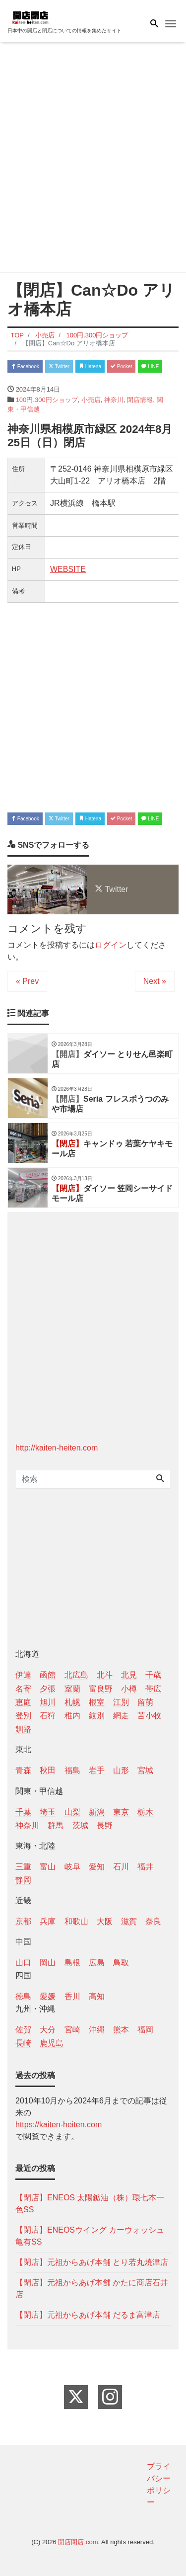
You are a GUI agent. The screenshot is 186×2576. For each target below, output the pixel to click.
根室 (97, 1702)
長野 (105, 1825)
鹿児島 (51, 2043)
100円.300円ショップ (47, 399)
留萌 (145, 1702)
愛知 (97, 1866)
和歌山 (76, 1921)
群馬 (55, 1825)
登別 (23, 1715)
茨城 (80, 1825)
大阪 (105, 1921)
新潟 (97, 1812)
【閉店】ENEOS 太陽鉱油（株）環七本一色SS (89, 2203)
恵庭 (23, 1702)
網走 (121, 1715)
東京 (121, 1812)
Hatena (90, 366)
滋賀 (129, 1921)
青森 (23, 1770)
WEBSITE (68, 569)
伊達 (23, 1675)
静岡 (23, 1880)
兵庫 (48, 1921)
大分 (48, 2029)
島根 (72, 1962)
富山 (48, 1866)
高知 (97, 1996)
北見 (129, 1675)
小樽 (129, 1689)
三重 (23, 1866)
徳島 (23, 1996)
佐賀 (23, 2029)
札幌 (72, 1702)
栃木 (145, 1812)
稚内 (72, 1715)
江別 (121, 1702)
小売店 (91, 399)
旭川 (48, 1702)
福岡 (145, 2029)
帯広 (153, 1689)
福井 (145, 1866)
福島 (72, 1770)
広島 (97, 1962)
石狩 (48, 1715)
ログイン (110, 945)
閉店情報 (140, 399)
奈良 (153, 1921)
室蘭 (72, 1689)
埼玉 (48, 1812)
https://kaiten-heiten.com (58, 2124)
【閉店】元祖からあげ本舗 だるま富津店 (87, 2315)
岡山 (48, 1962)
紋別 (97, 1715)
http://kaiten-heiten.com (56, 1448)
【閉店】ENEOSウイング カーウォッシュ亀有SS (89, 2236)
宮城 (145, 1770)
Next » (154, 981)
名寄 (23, 1689)
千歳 (153, 1675)
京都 (23, 1921)
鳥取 (121, 1962)
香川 (72, 1996)
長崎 (23, 2043)
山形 (121, 1770)
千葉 (23, 1812)
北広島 (76, 1675)
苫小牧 (149, 1715)
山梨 (72, 1812)
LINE (150, 366)
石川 (121, 1866)
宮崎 (72, 2029)
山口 (23, 1962)
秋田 (48, 1770)
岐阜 (72, 1866)
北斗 (105, 1675)
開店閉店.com (78, 2542)
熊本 (121, 2029)
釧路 (23, 1729)
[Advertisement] (93, 159)
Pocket (121, 366)
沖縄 (97, 2029)
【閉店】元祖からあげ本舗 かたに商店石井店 (91, 2288)
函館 (48, 1675)
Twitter (59, 366)
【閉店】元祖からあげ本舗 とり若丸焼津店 (91, 2262)
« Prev (27, 981)
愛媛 (48, 1996)
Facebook (25, 366)
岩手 (97, 1770)
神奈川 (114, 399)
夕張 (48, 1689)
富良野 (101, 1689)
